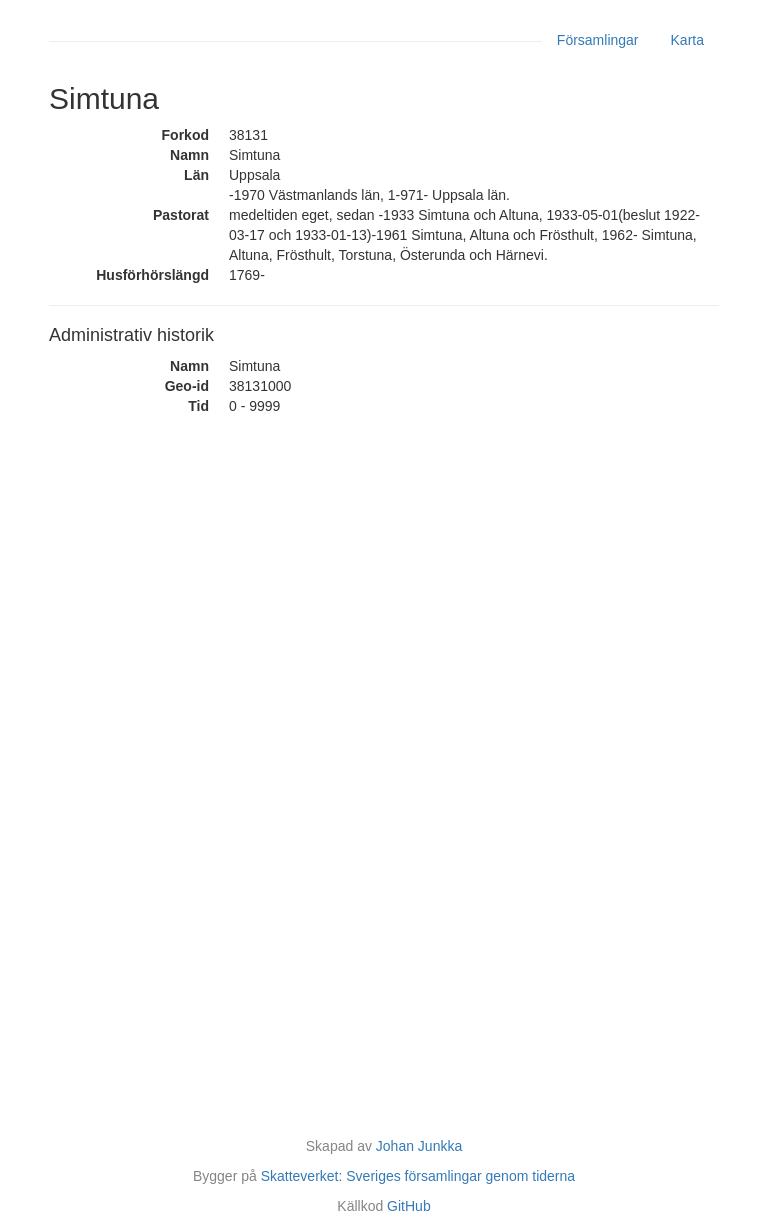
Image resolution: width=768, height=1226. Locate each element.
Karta (687, 40)
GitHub (409, 1206)
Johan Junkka (419, 1146)
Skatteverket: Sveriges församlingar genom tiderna (418, 1176)
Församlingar (598, 40)
